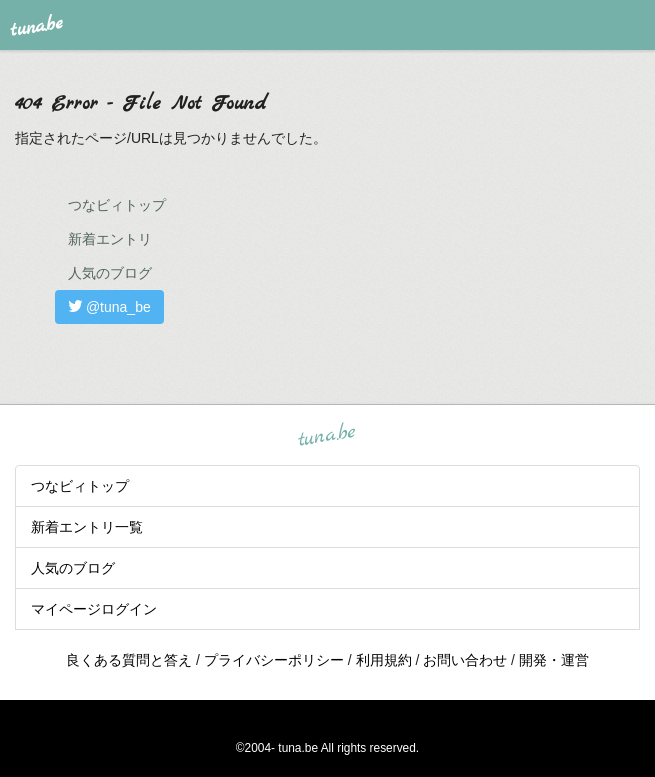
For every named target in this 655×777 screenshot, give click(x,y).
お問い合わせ (465, 660)
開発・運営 (554, 660)
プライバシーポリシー (274, 660)
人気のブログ (110, 273)
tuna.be (327, 435)
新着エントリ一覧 (87, 527)
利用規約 (384, 660)
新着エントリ (110, 239)
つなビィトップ (117, 205)
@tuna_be (109, 307)
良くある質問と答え (129, 660)
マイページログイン (94, 609)
